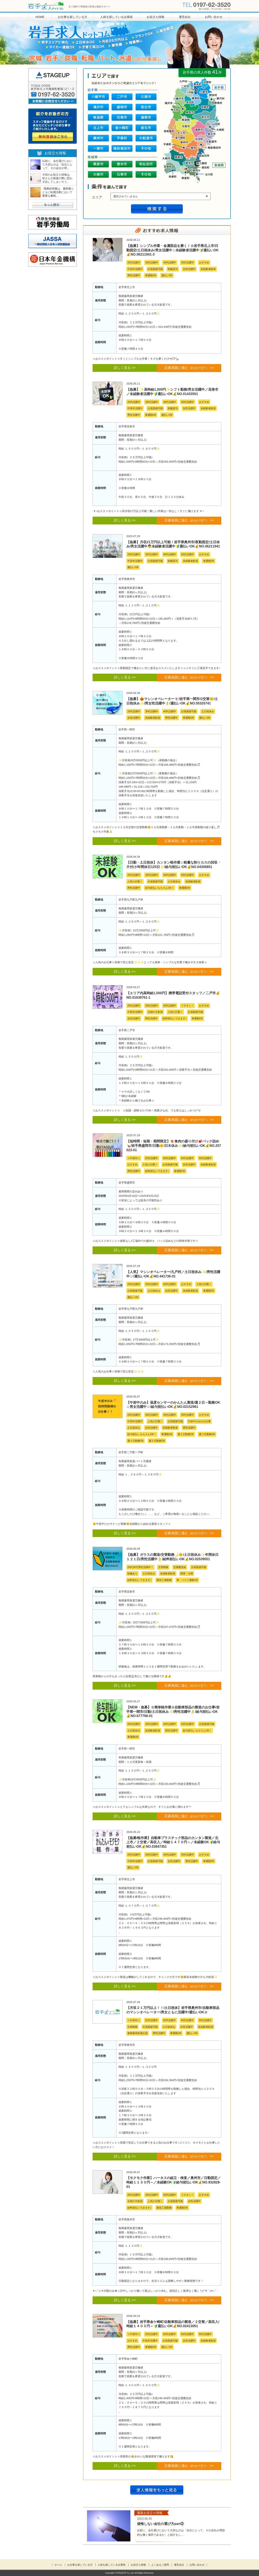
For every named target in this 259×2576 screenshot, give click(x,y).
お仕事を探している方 (72, 17)
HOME (40, 17)
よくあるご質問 (160, 2564)
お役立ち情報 (155, 17)
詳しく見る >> (125, 368)
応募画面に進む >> (189, 368)
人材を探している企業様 (116, 17)
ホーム (58, 2564)
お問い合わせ (214, 17)
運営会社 (185, 17)
